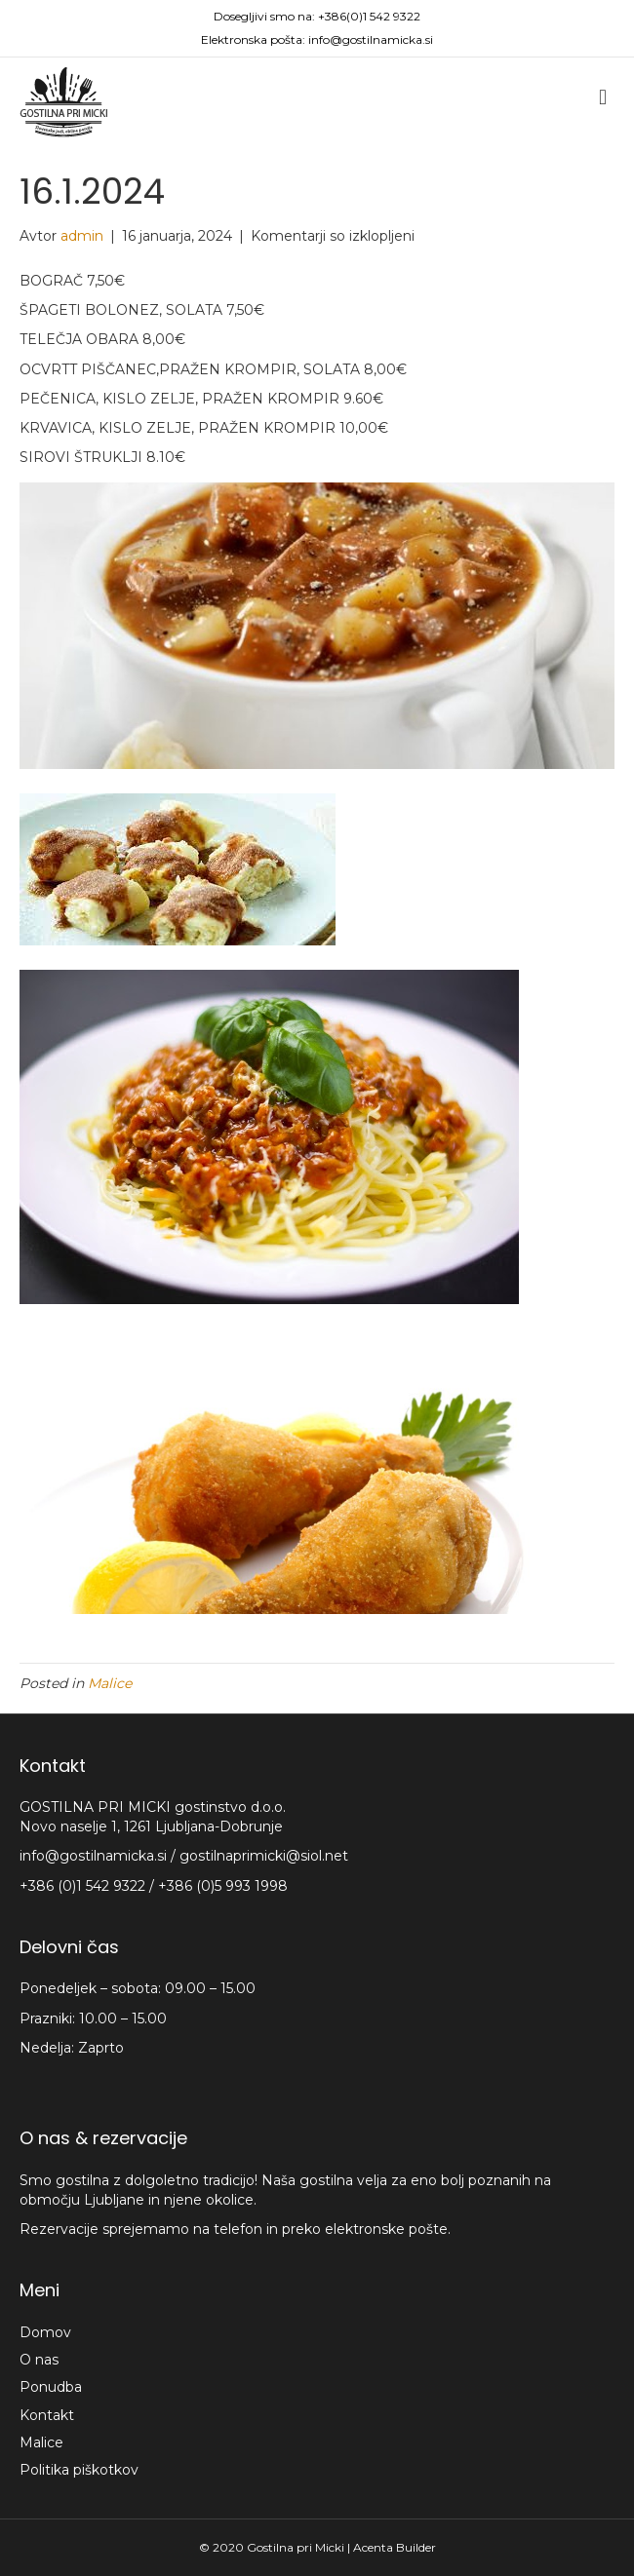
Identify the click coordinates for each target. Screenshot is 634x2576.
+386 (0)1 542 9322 (84, 1886)
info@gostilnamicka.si (370, 39)
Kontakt (47, 2415)
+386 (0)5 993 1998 (223, 1886)
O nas (39, 2359)
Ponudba (51, 2387)
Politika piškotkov (79, 2470)
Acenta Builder (394, 2547)
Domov (45, 2332)
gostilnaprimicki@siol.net (263, 1856)
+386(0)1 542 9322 (369, 16)
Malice (110, 1683)
